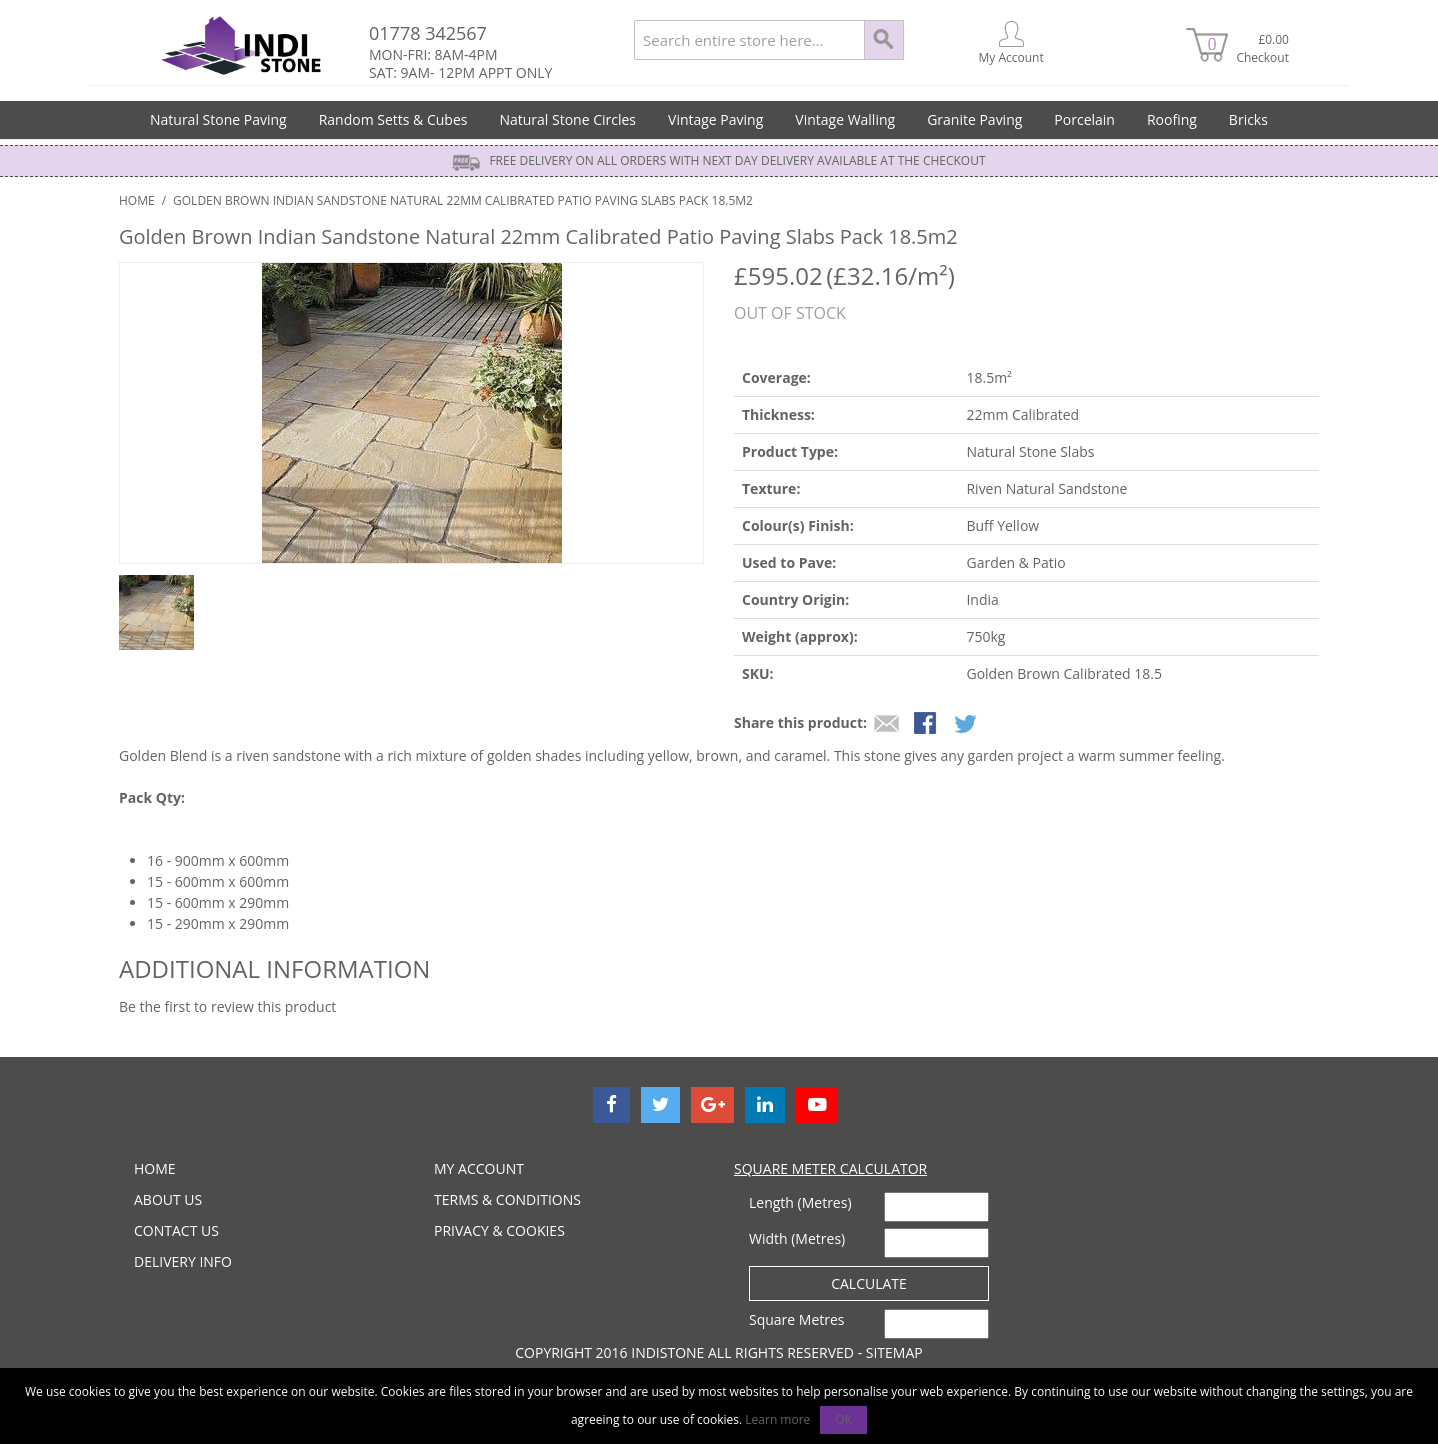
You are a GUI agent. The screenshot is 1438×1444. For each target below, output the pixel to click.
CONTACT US (176, 1230)
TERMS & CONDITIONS (507, 1199)
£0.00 (1260, 48)
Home (137, 200)
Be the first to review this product (227, 1006)
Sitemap (894, 1352)
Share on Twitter (967, 725)
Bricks (1248, 119)
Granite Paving (974, 119)
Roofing (1172, 119)
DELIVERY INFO (183, 1261)
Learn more (777, 1419)
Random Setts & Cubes (393, 119)
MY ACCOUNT (479, 1168)
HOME (155, 1168)
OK (843, 1419)
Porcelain (1084, 119)
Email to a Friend (887, 725)
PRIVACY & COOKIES (499, 1230)
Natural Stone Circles (567, 119)
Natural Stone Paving (218, 119)
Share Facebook (927, 725)
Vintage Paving (715, 119)
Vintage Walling (845, 119)
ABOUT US (168, 1199)
